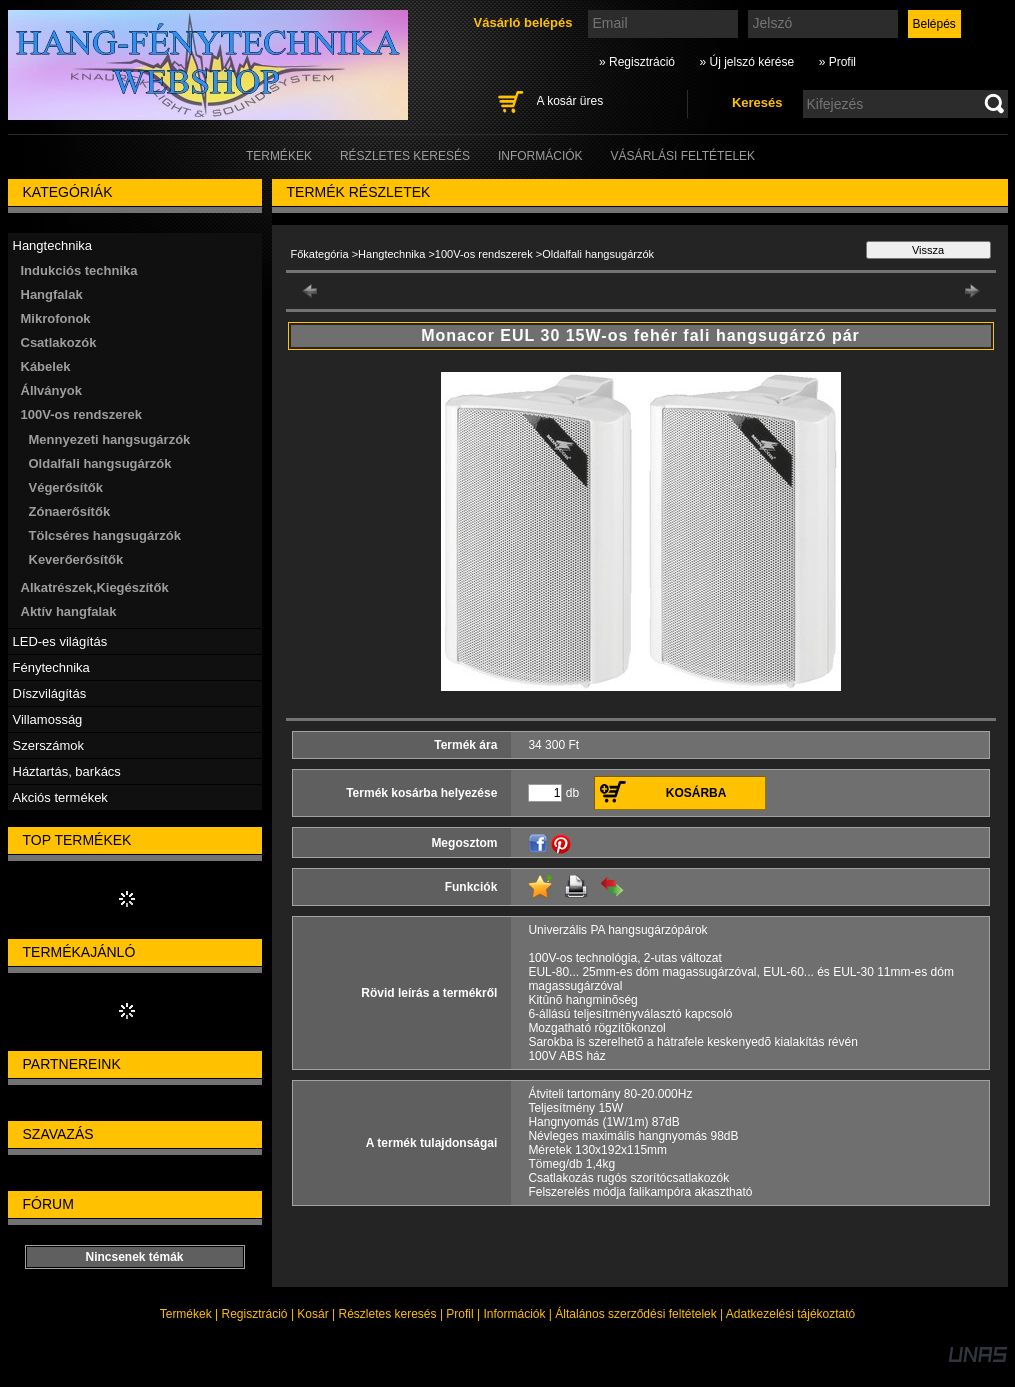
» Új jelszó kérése (746, 62)
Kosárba (696, 793)
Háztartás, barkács (67, 771)
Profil (459, 1314)
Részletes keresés (388, 1314)
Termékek (186, 1314)
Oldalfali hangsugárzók (100, 463)
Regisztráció (255, 1314)
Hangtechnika (391, 254)
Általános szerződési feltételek (635, 1314)
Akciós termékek (60, 797)
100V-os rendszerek (484, 254)
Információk (514, 1314)
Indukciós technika (79, 270)
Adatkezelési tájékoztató (790, 1314)
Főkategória (320, 254)
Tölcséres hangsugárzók (105, 535)
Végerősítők (66, 487)
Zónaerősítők (70, 511)
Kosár (312, 1314)
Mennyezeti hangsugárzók (110, 439)
